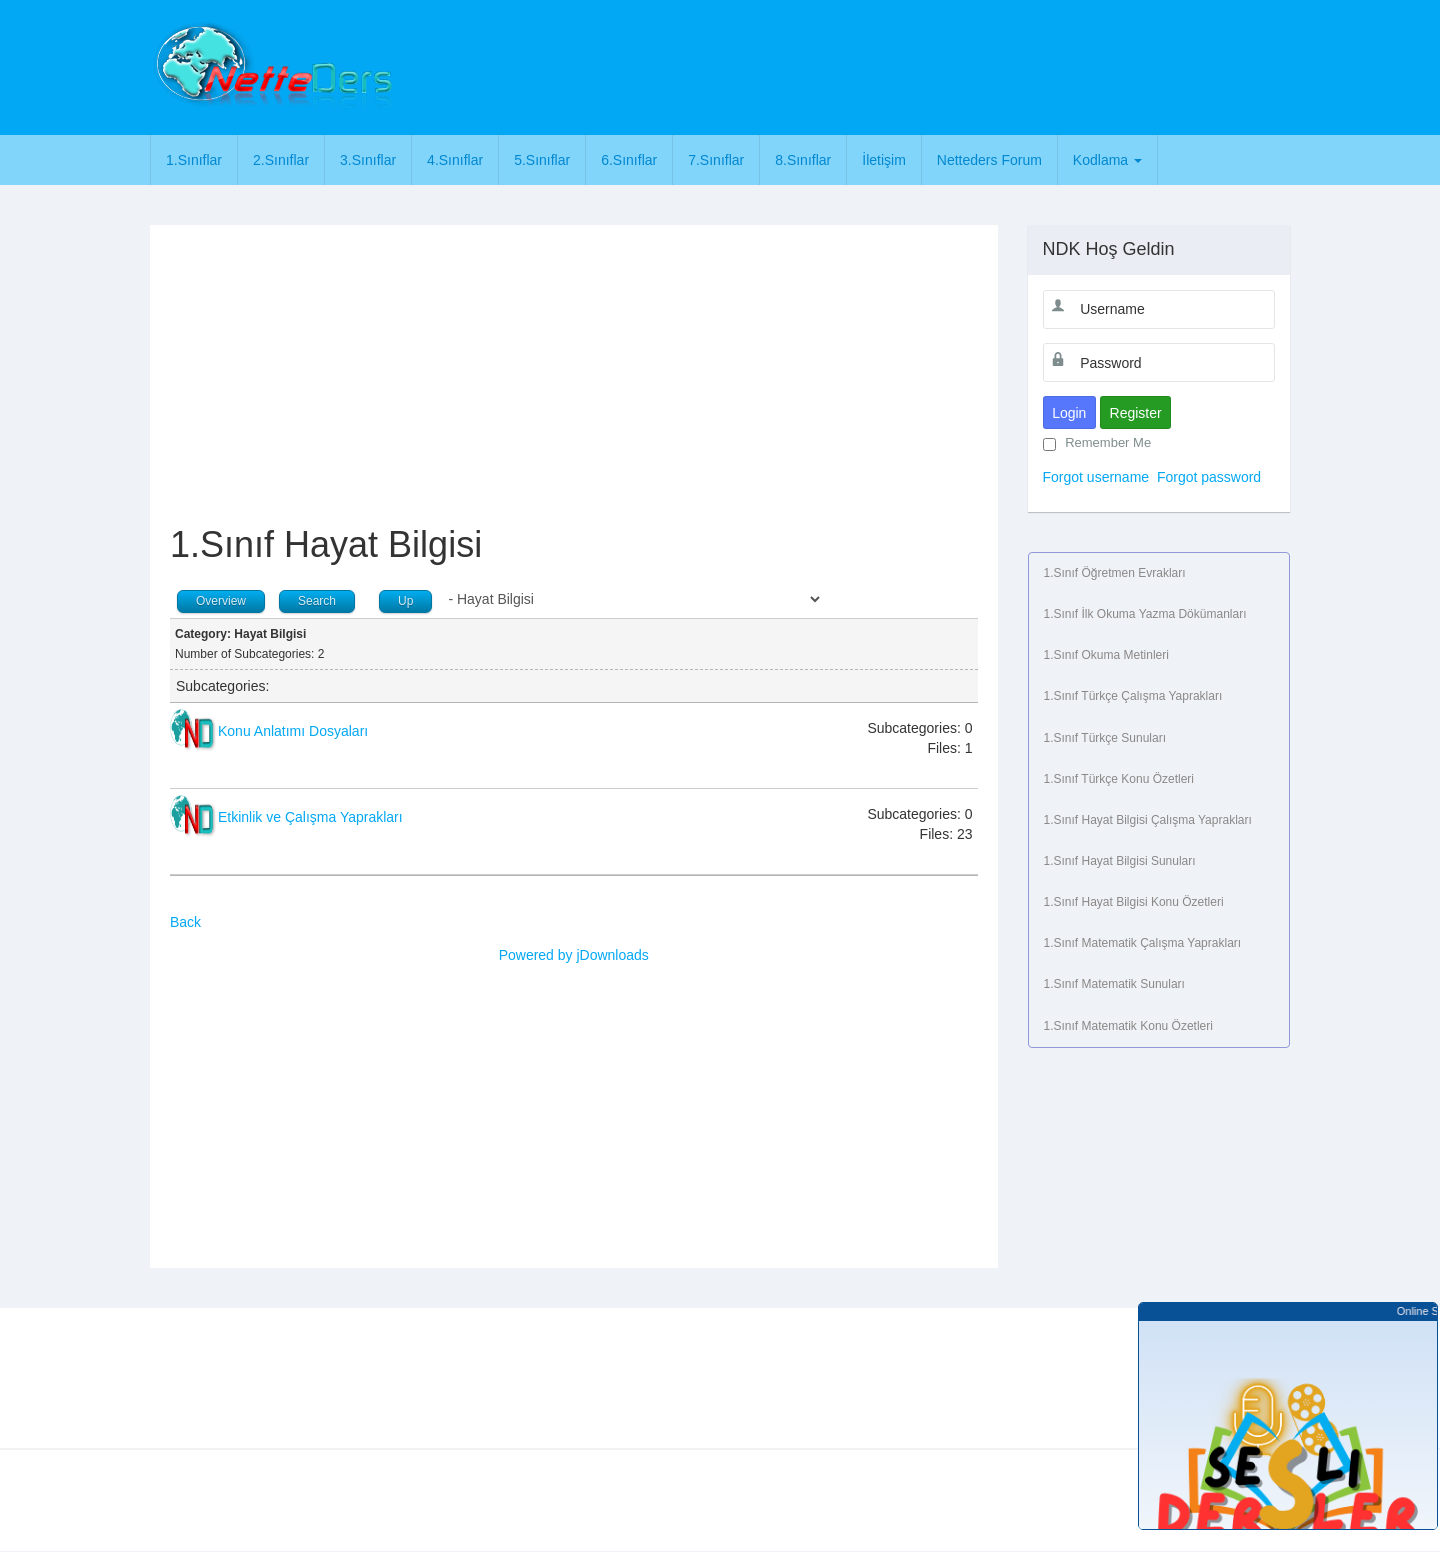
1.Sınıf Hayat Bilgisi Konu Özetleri (1134, 902)
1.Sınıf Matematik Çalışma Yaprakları (1143, 943)
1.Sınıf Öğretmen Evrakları (1115, 573)
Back (185, 922)
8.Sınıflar (803, 160)
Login (1069, 413)
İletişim (884, 160)
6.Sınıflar (629, 160)
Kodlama (1107, 160)
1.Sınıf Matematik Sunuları (1114, 984)
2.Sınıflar (281, 160)
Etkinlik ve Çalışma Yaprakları (310, 817)
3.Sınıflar (368, 160)
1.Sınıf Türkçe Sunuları (1105, 738)
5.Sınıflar (542, 160)
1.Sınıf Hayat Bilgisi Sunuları (1120, 861)
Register (1136, 413)
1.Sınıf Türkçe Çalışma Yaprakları (1133, 696)
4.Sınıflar (455, 160)
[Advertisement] (807, 65)
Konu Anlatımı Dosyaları (293, 731)
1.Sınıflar (194, 160)
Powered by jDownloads (574, 955)
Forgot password (1209, 477)
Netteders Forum (989, 160)
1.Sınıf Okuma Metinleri (1106, 655)
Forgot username (1096, 477)
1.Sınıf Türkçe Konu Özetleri (1119, 779)
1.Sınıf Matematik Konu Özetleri (1128, 1026)
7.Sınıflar (716, 160)
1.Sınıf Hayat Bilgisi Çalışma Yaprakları (1148, 820)
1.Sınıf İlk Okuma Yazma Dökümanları (1145, 614)
